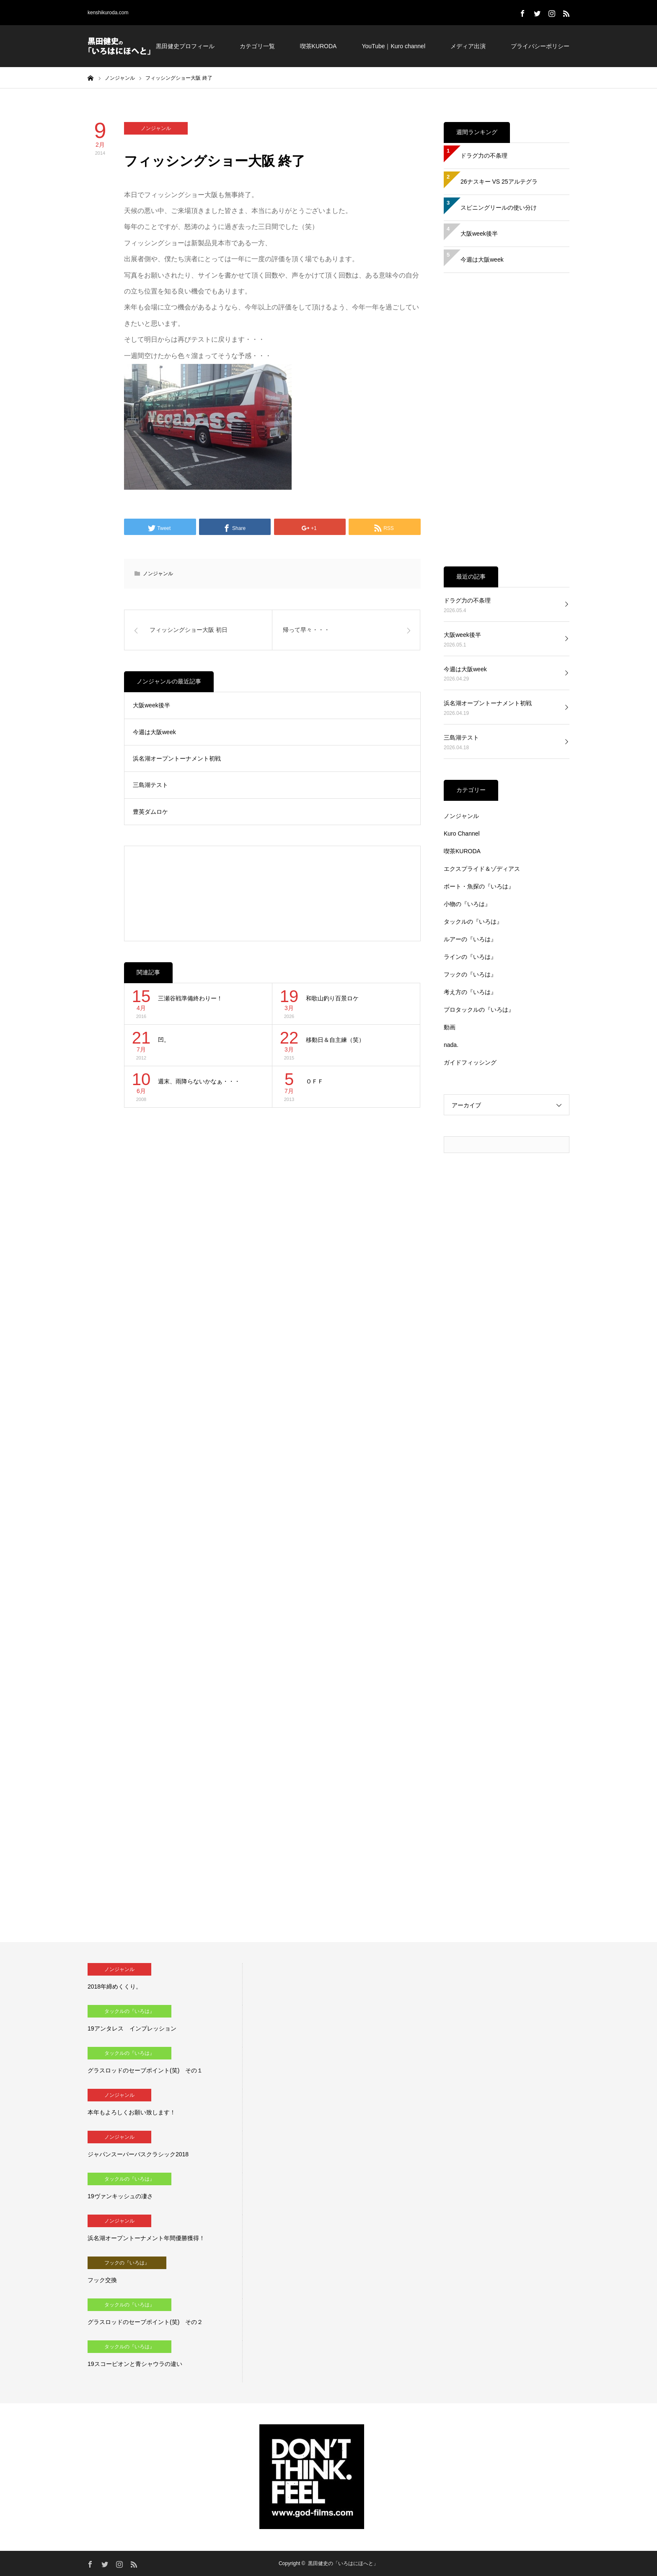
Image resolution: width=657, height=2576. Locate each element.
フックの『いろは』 (470, 974)
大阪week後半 (151, 705)
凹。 (164, 1039)
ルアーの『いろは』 (470, 939)
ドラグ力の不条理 (483, 155)
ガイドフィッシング (470, 1062)
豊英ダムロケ (150, 811)
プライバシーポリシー (540, 46)
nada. (451, 1044)
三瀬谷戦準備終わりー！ (190, 998)
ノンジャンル (156, 128)
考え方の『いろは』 (470, 992)
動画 (449, 1027)
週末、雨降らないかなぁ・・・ (199, 1081)
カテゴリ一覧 (257, 46)
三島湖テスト (150, 785)
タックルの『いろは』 (473, 921)
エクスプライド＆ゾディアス (482, 868)
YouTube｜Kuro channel (393, 46)
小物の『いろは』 (467, 904)
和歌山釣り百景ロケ (332, 998)
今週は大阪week (154, 732)
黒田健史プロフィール (185, 46)
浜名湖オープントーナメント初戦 (177, 758)
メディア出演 (468, 46)
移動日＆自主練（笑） (335, 1039)
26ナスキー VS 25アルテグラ (499, 181)
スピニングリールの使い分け (498, 207)
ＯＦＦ (314, 1081)
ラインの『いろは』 (470, 956)
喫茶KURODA (318, 46)
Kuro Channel (462, 833)
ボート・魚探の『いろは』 (479, 886)
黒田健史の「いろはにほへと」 (343, 2563)
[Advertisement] (272, 893)
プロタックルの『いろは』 (479, 1009)
